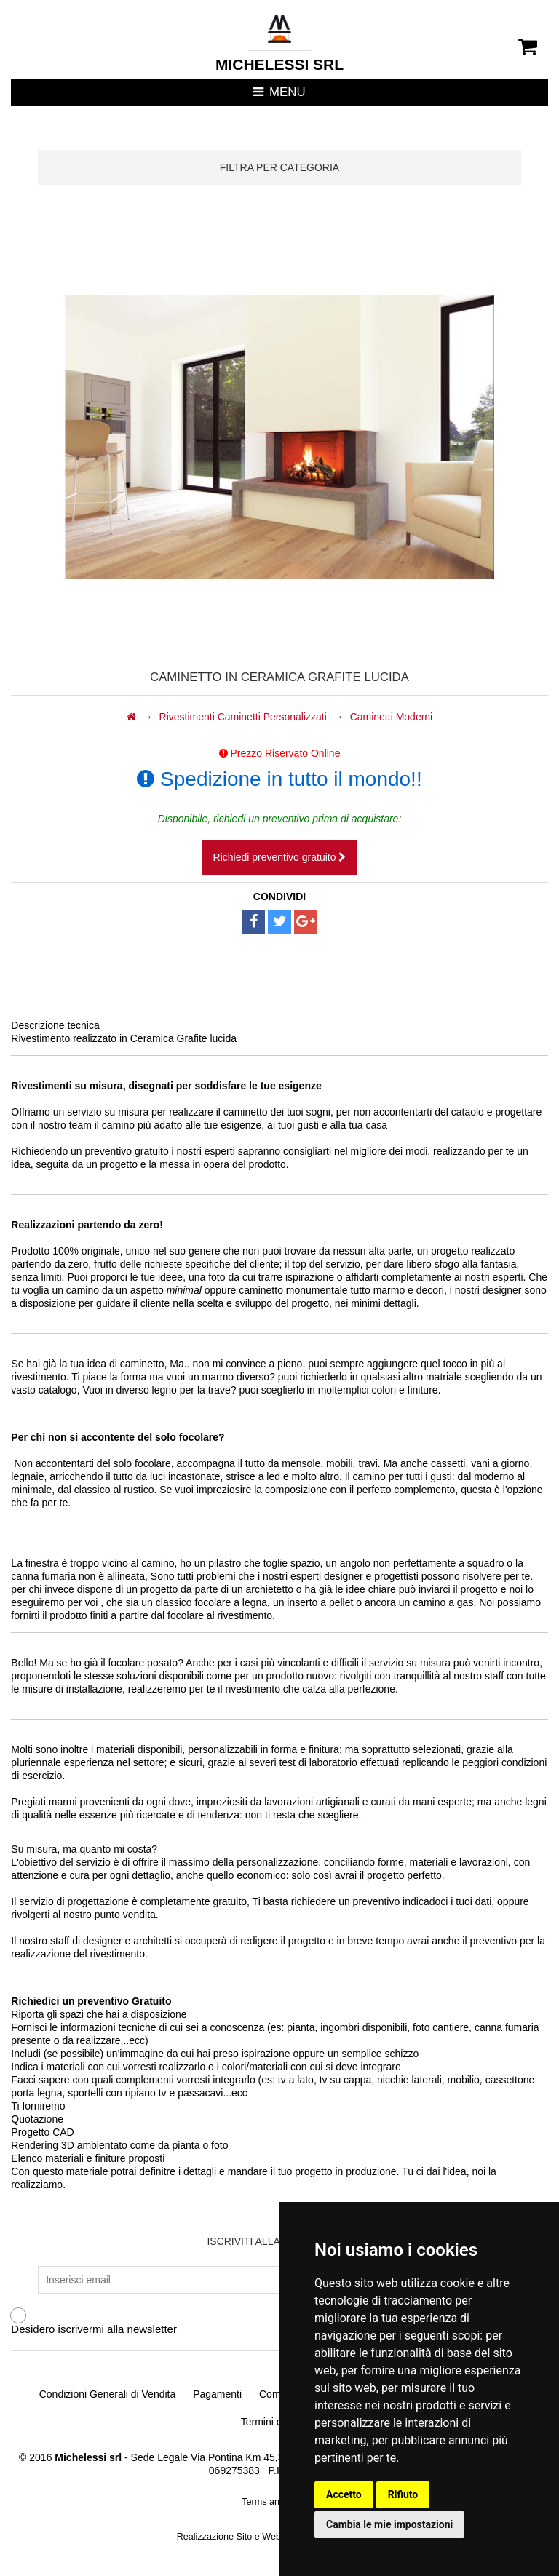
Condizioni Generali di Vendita (107, 2394)
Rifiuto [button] (403, 2494)
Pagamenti (217, 2394)
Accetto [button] (344, 2494)
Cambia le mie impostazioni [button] (389, 2524)
